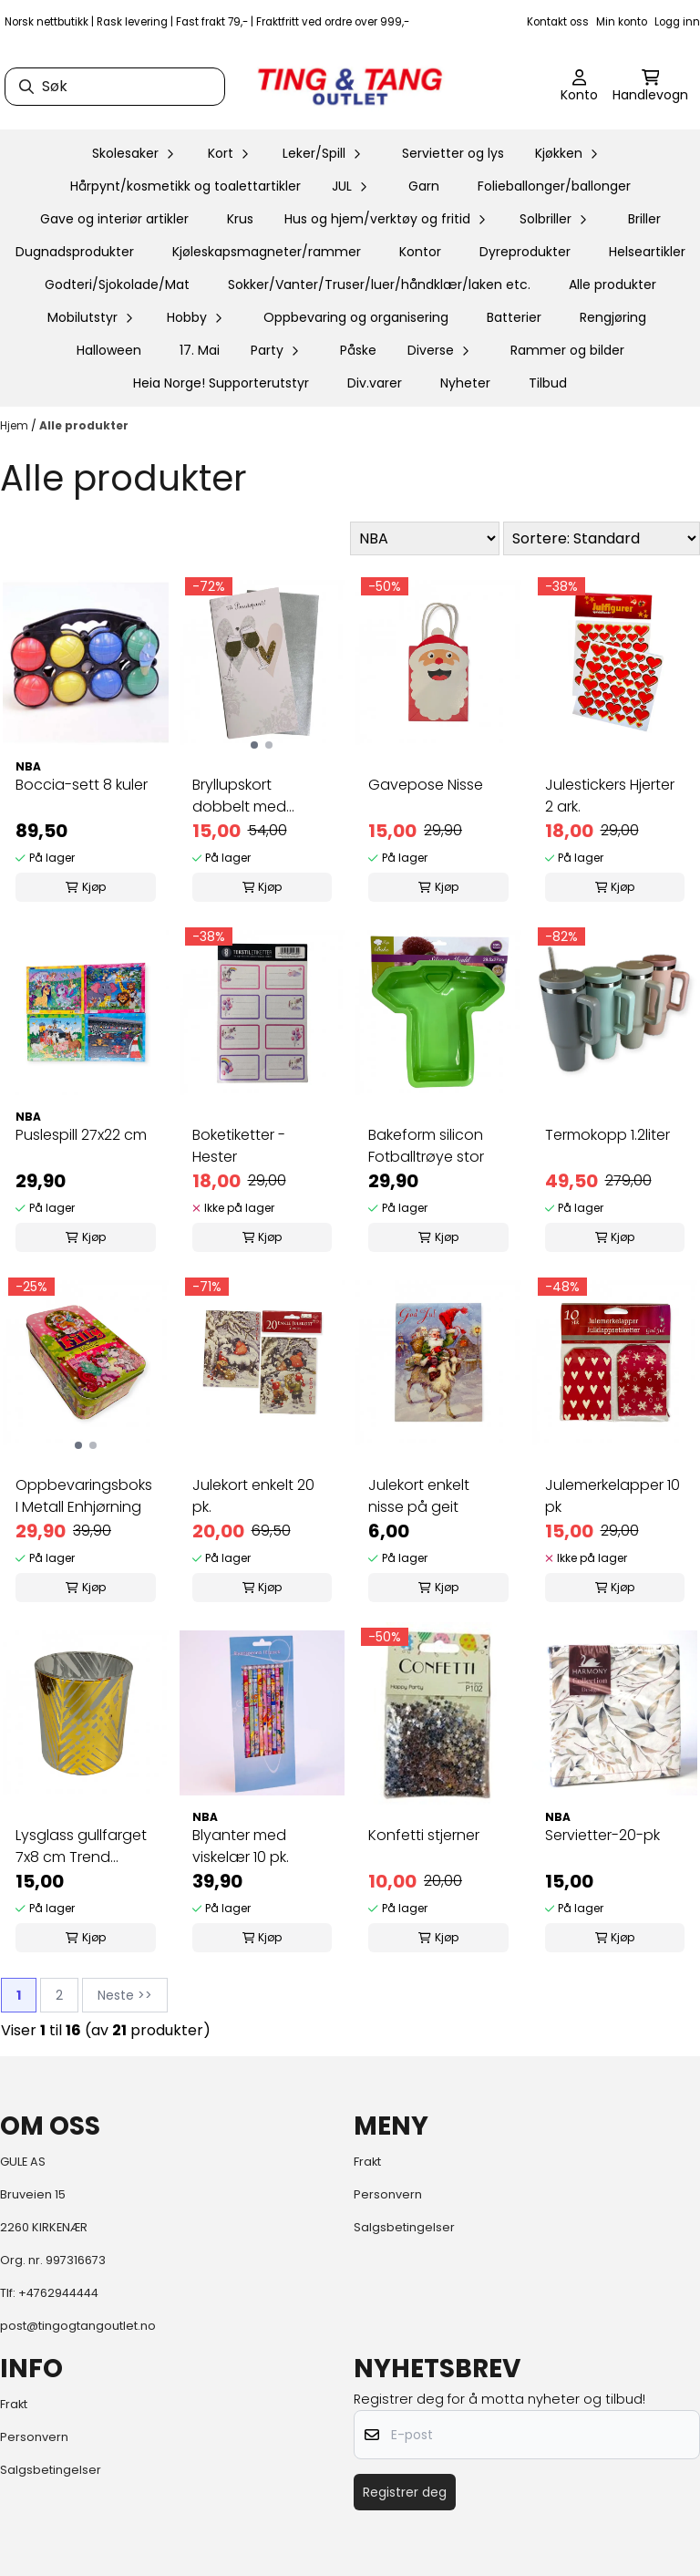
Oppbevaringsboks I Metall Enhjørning (83, 1495)
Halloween (109, 350)
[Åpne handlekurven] (650, 86)
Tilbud (548, 383)
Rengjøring (613, 317)
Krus (240, 219)
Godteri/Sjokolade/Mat (117, 284)
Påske (358, 350)
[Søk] (115, 86)
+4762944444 (58, 2293)
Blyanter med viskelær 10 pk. (240, 1846)
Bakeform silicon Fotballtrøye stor (426, 1145)
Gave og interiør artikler (114, 219)
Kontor (420, 252)
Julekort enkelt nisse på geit (418, 1495)
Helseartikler (647, 252)
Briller (644, 219)
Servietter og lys (453, 153)
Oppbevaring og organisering (355, 317)
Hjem (15, 425)
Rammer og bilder (567, 350)
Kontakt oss (558, 22)
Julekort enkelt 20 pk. (253, 1495)
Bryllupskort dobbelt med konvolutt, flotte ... (253, 796)
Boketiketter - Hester (238, 1145)
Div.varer (374, 383)
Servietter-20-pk (602, 1835)
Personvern (388, 2194)
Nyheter (465, 383)
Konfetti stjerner (423, 1835)
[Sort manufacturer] (424, 538)
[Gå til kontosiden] (579, 86)
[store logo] (350, 86)
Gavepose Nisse (425, 784)
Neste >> (125, 1995)
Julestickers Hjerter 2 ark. (609, 795)
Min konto (621, 22)
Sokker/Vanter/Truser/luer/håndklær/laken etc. (379, 284)
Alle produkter (612, 284)
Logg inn (677, 22)
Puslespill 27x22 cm (81, 1134)
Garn (423, 186)
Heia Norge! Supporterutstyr (221, 383)
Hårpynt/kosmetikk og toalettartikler (185, 186)
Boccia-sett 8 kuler (81, 784)
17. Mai (200, 350)
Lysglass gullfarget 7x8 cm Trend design (81, 1846)
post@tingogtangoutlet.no (78, 2325)
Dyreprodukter (525, 252)
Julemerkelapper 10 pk (612, 1495)
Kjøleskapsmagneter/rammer (266, 252)
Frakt (367, 2161)
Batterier (514, 317)
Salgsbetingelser (404, 2227)
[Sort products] (601, 538)
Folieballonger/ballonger (554, 186)
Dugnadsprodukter (74, 252)
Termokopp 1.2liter (607, 1134)
